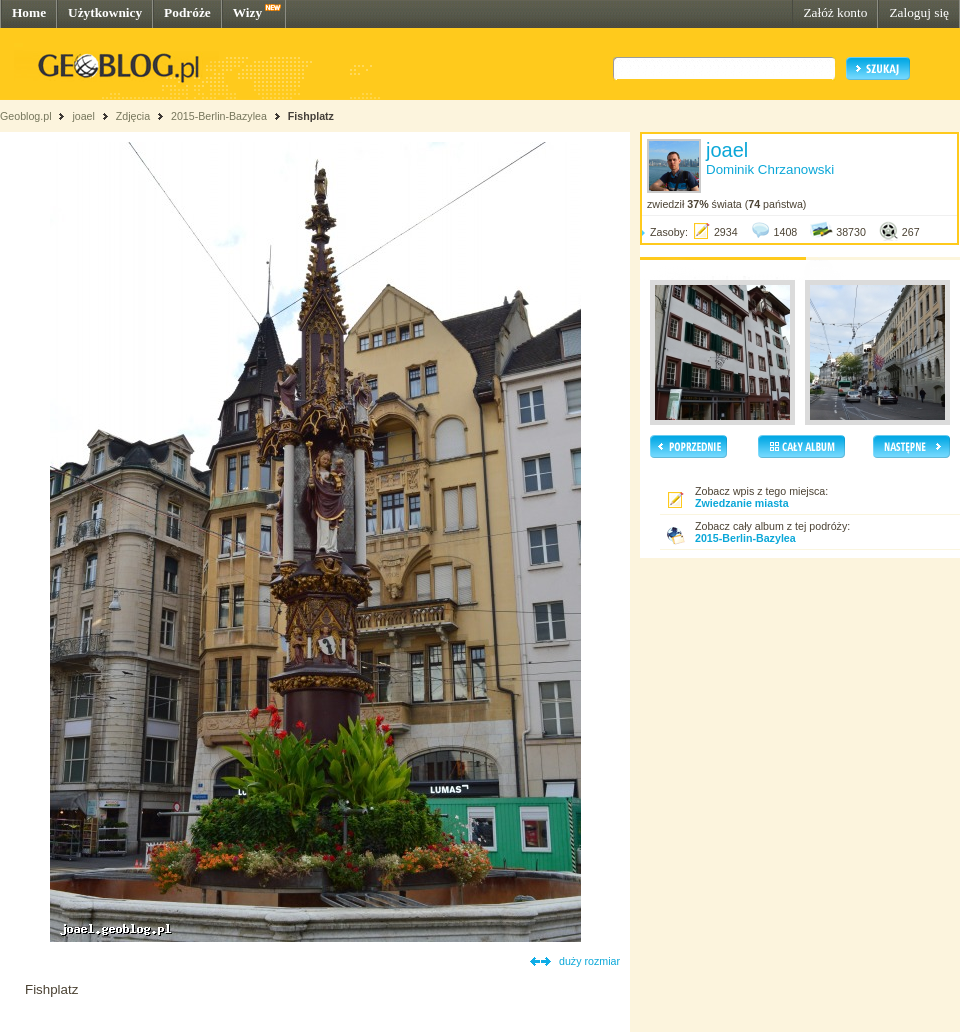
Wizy (247, 12)
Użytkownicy (105, 12)
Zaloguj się (919, 12)
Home (29, 12)
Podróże (187, 12)
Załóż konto (835, 12)
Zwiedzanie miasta (742, 503)
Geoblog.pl (26, 116)
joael (83, 116)
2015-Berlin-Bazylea (219, 116)
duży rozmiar (589, 961)
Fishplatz (311, 116)
